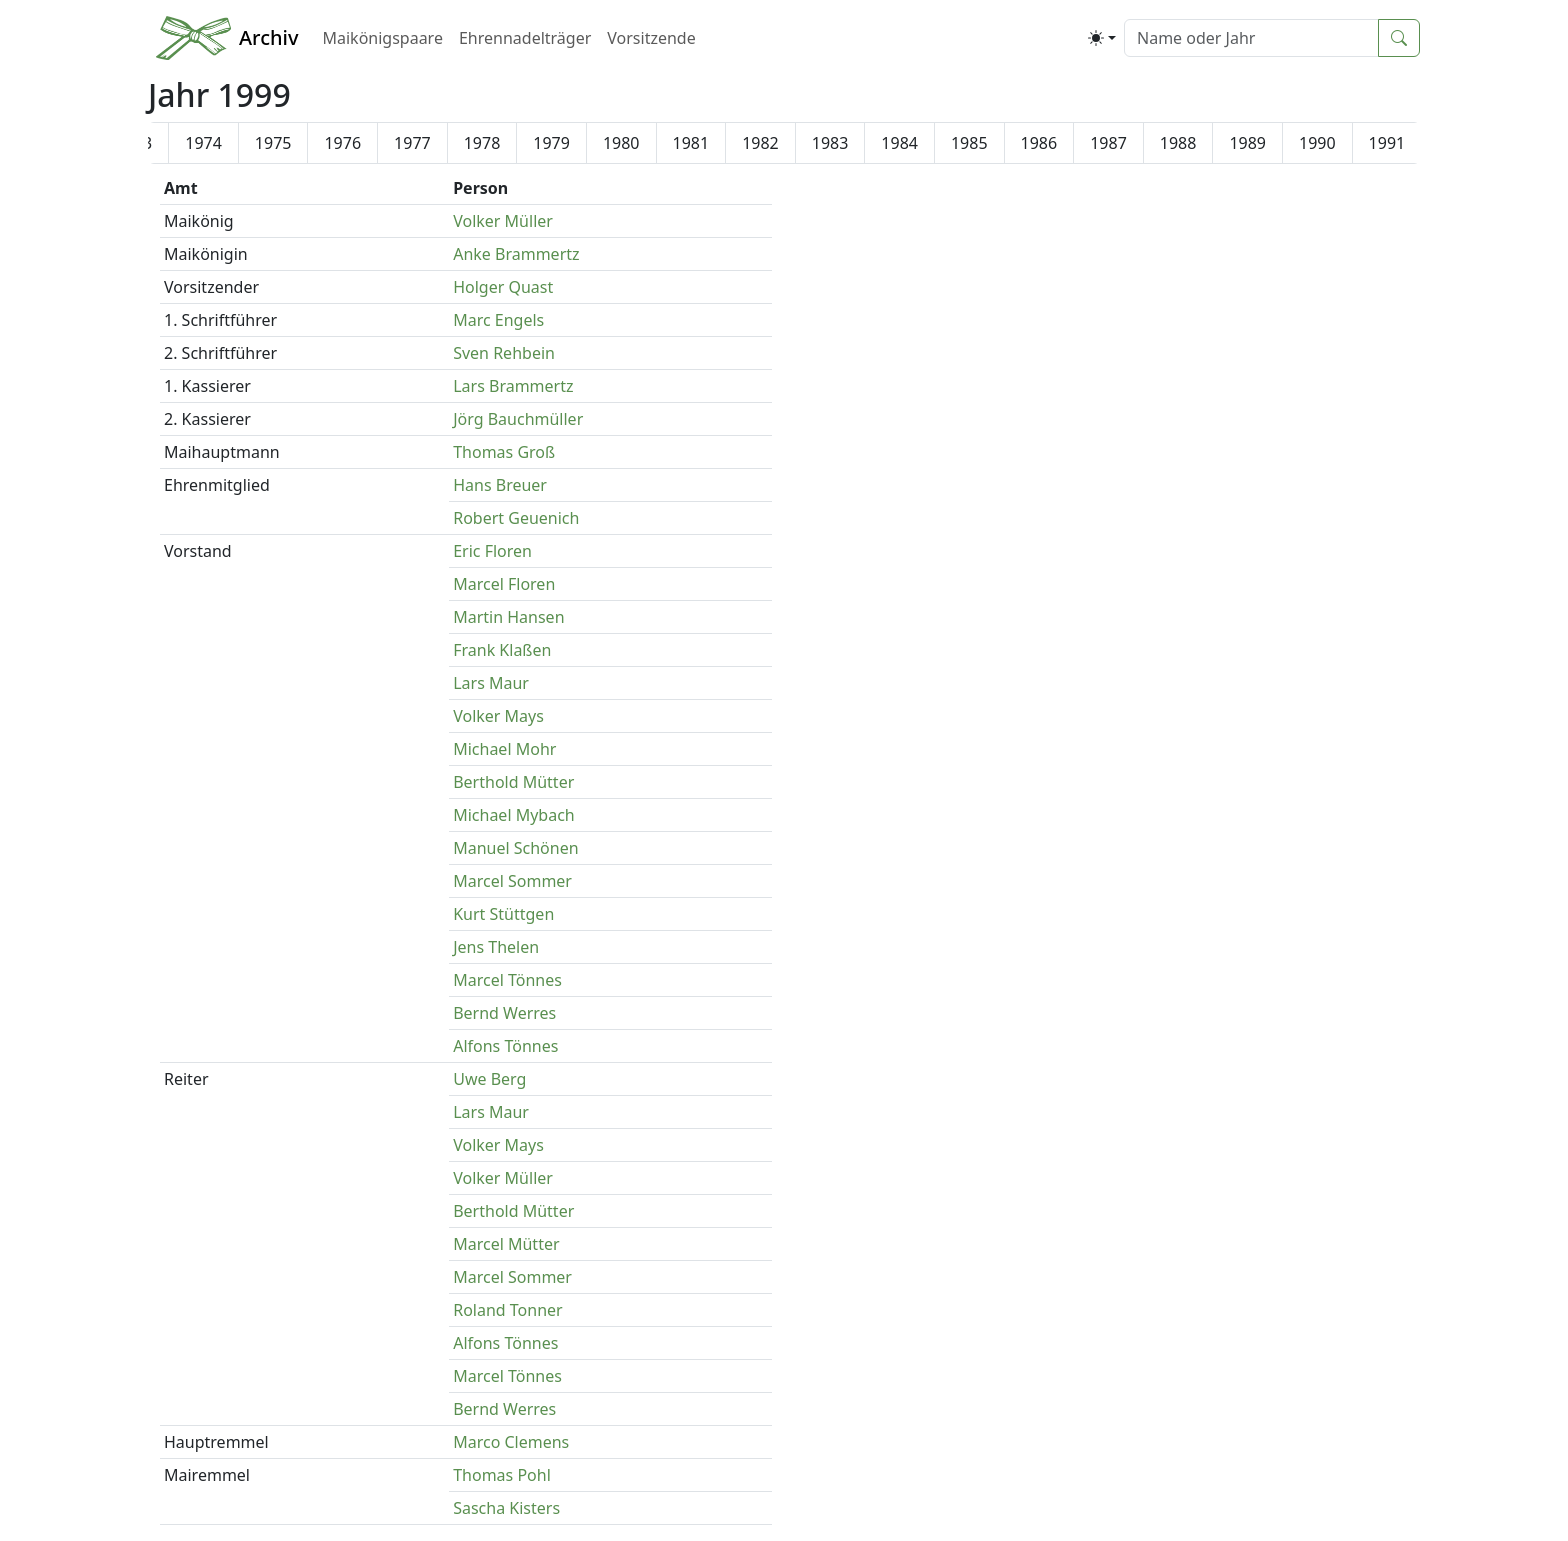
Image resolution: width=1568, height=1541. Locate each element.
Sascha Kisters (506, 1508)
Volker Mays (498, 716)
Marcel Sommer (512, 881)
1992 (296, 143)
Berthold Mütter (513, 782)
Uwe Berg (489, 1079)
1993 (366, 143)
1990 (157, 143)
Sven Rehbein (504, 353)
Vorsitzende (651, 38)
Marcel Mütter (506, 1244)
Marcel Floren (504, 584)
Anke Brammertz (516, 254)
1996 (575, 143)
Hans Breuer (500, 485)
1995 (505, 143)
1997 (644, 143)
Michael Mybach (514, 815)
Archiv (268, 37)
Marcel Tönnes (507, 980)
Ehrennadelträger (525, 38)
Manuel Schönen (515, 848)
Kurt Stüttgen (503, 914)
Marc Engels (498, 320)
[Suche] (1251, 38)
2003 (1062, 143)
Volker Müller (503, 221)
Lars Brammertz (513, 386)
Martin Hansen (508, 617)
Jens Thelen (496, 947)
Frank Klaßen (502, 650)
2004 (1132, 143)
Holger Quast (503, 287)
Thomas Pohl (502, 1475)
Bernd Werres (504, 1013)
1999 (783, 143)
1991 (227, 143)
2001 (923, 143)
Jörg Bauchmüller (518, 419)
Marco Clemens (511, 1442)
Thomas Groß (504, 452)
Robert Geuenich (516, 518)
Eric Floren (492, 551)
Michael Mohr (504, 749)
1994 (435, 143)
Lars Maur (491, 683)
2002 (992, 143)
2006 (1271, 143)
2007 (1340, 143)
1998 (714, 143)
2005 (1201, 143)
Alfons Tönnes (505, 1046)
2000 (853, 143)
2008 (1410, 143)
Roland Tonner (508, 1310)
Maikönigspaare (382, 38)
